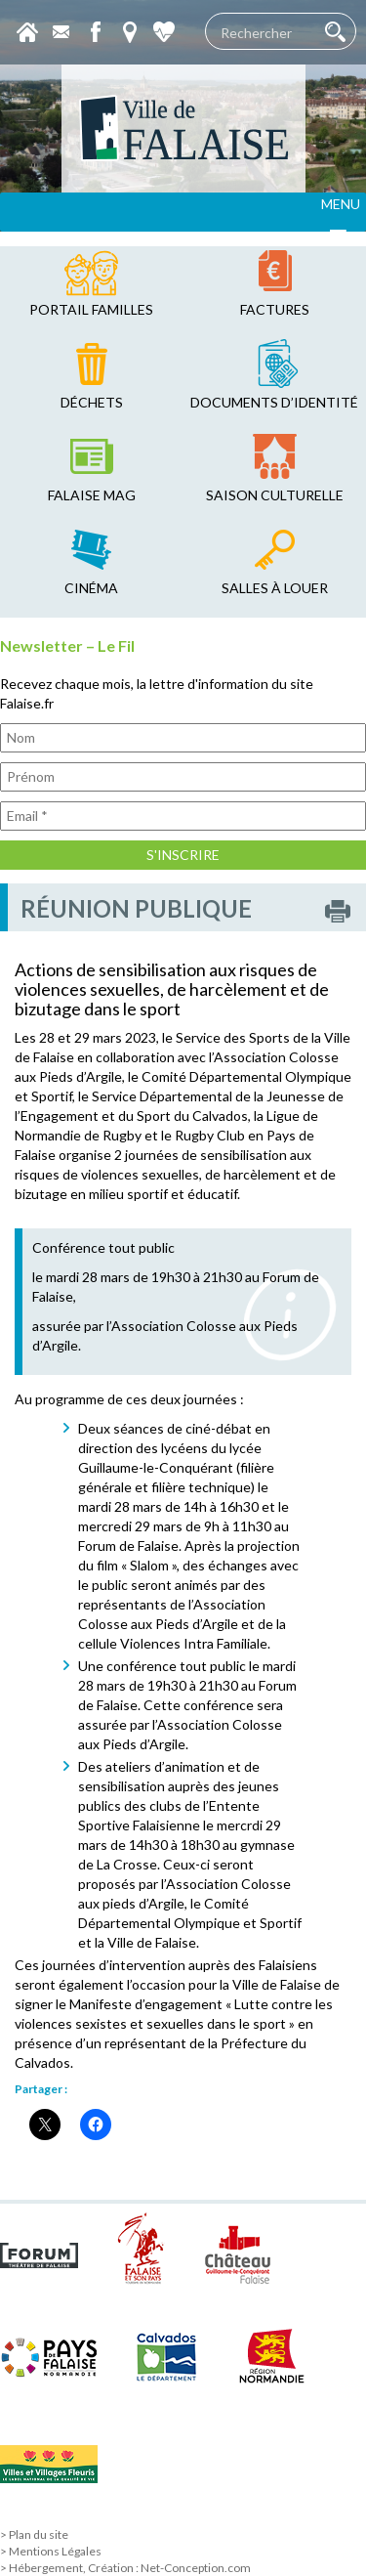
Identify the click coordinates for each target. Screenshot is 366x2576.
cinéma (91, 588)
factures (274, 309)
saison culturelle (275, 495)
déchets (92, 402)
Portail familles (91, 309)
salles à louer (275, 588)
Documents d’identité (274, 402)
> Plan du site (34, 2534)
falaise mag (92, 495)
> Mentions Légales (51, 2551)
